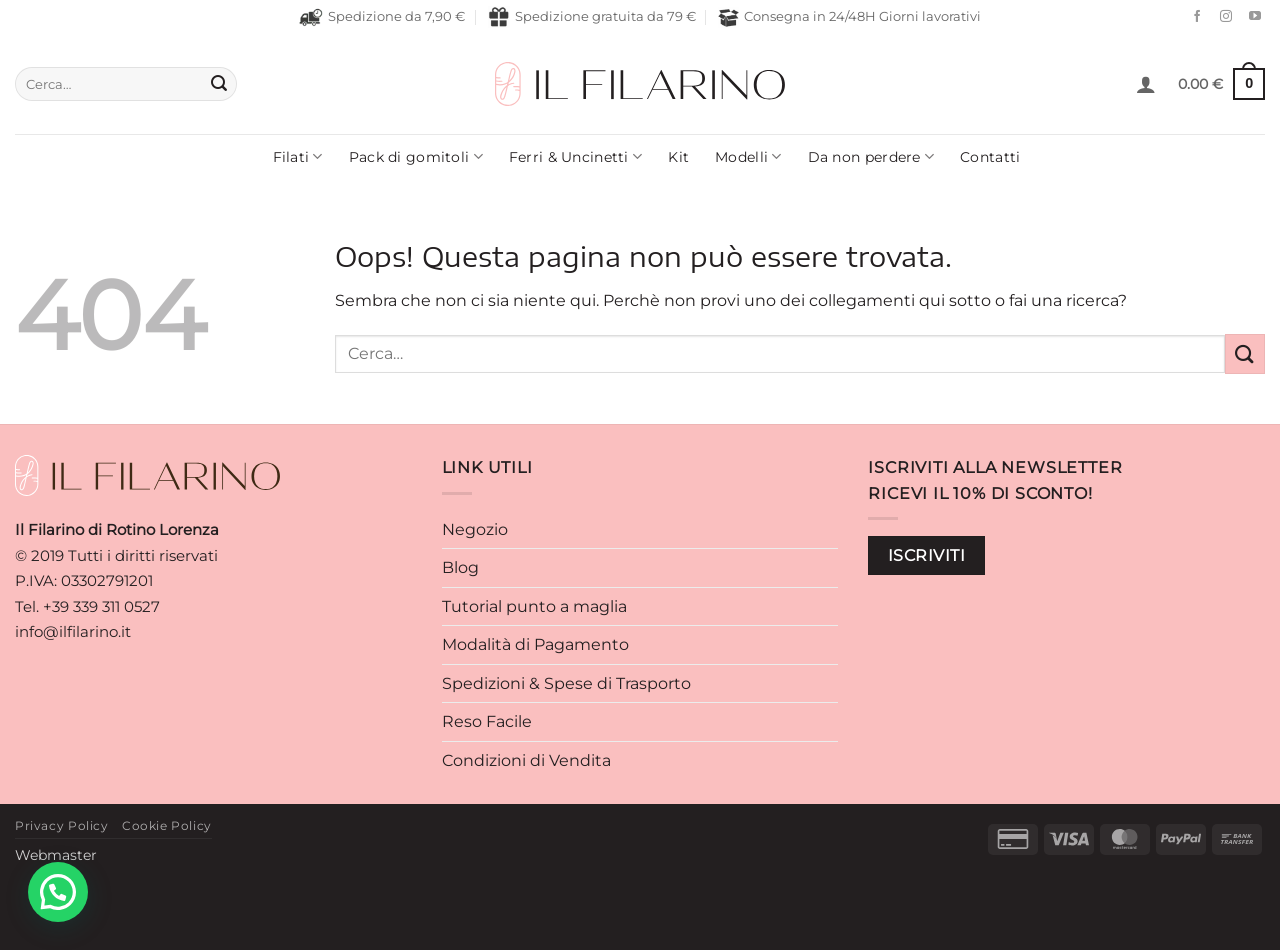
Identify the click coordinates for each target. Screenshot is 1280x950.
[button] (1146, 84)
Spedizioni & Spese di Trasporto (566, 683)
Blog (460, 567)
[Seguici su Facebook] (1192, 17)
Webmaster (56, 855)
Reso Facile (487, 721)
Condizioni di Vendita (526, 760)
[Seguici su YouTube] (1250, 17)
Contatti (990, 157)
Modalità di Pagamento (535, 644)
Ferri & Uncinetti (575, 156)
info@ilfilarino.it (73, 631)
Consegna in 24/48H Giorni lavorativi (849, 17)
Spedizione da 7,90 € (382, 17)
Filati (298, 156)
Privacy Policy (62, 825)
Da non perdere (871, 156)
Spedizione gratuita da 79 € (592, 17)
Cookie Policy (167, 825)
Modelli (748, 156)
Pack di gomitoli (416, 156)
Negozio (475, 529)
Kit (678, 157)
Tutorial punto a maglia (534, 606)
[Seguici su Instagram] (1221, 17)
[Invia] (219, 84)
